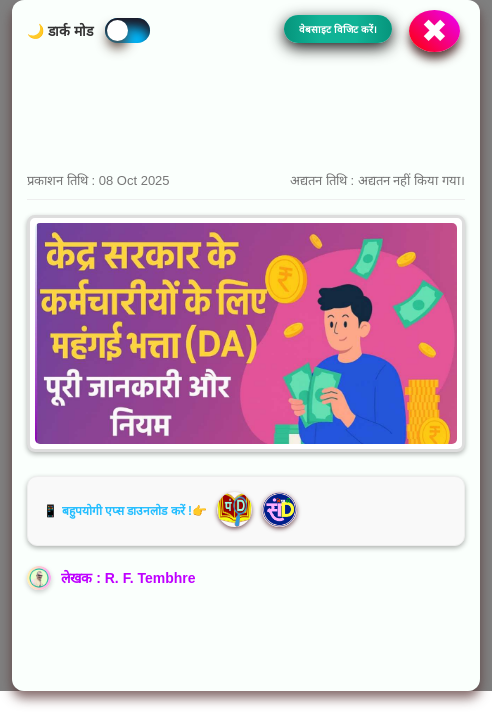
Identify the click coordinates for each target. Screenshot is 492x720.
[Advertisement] (245, 111)
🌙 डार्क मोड (60, 31)
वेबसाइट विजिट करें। (338, 29)
